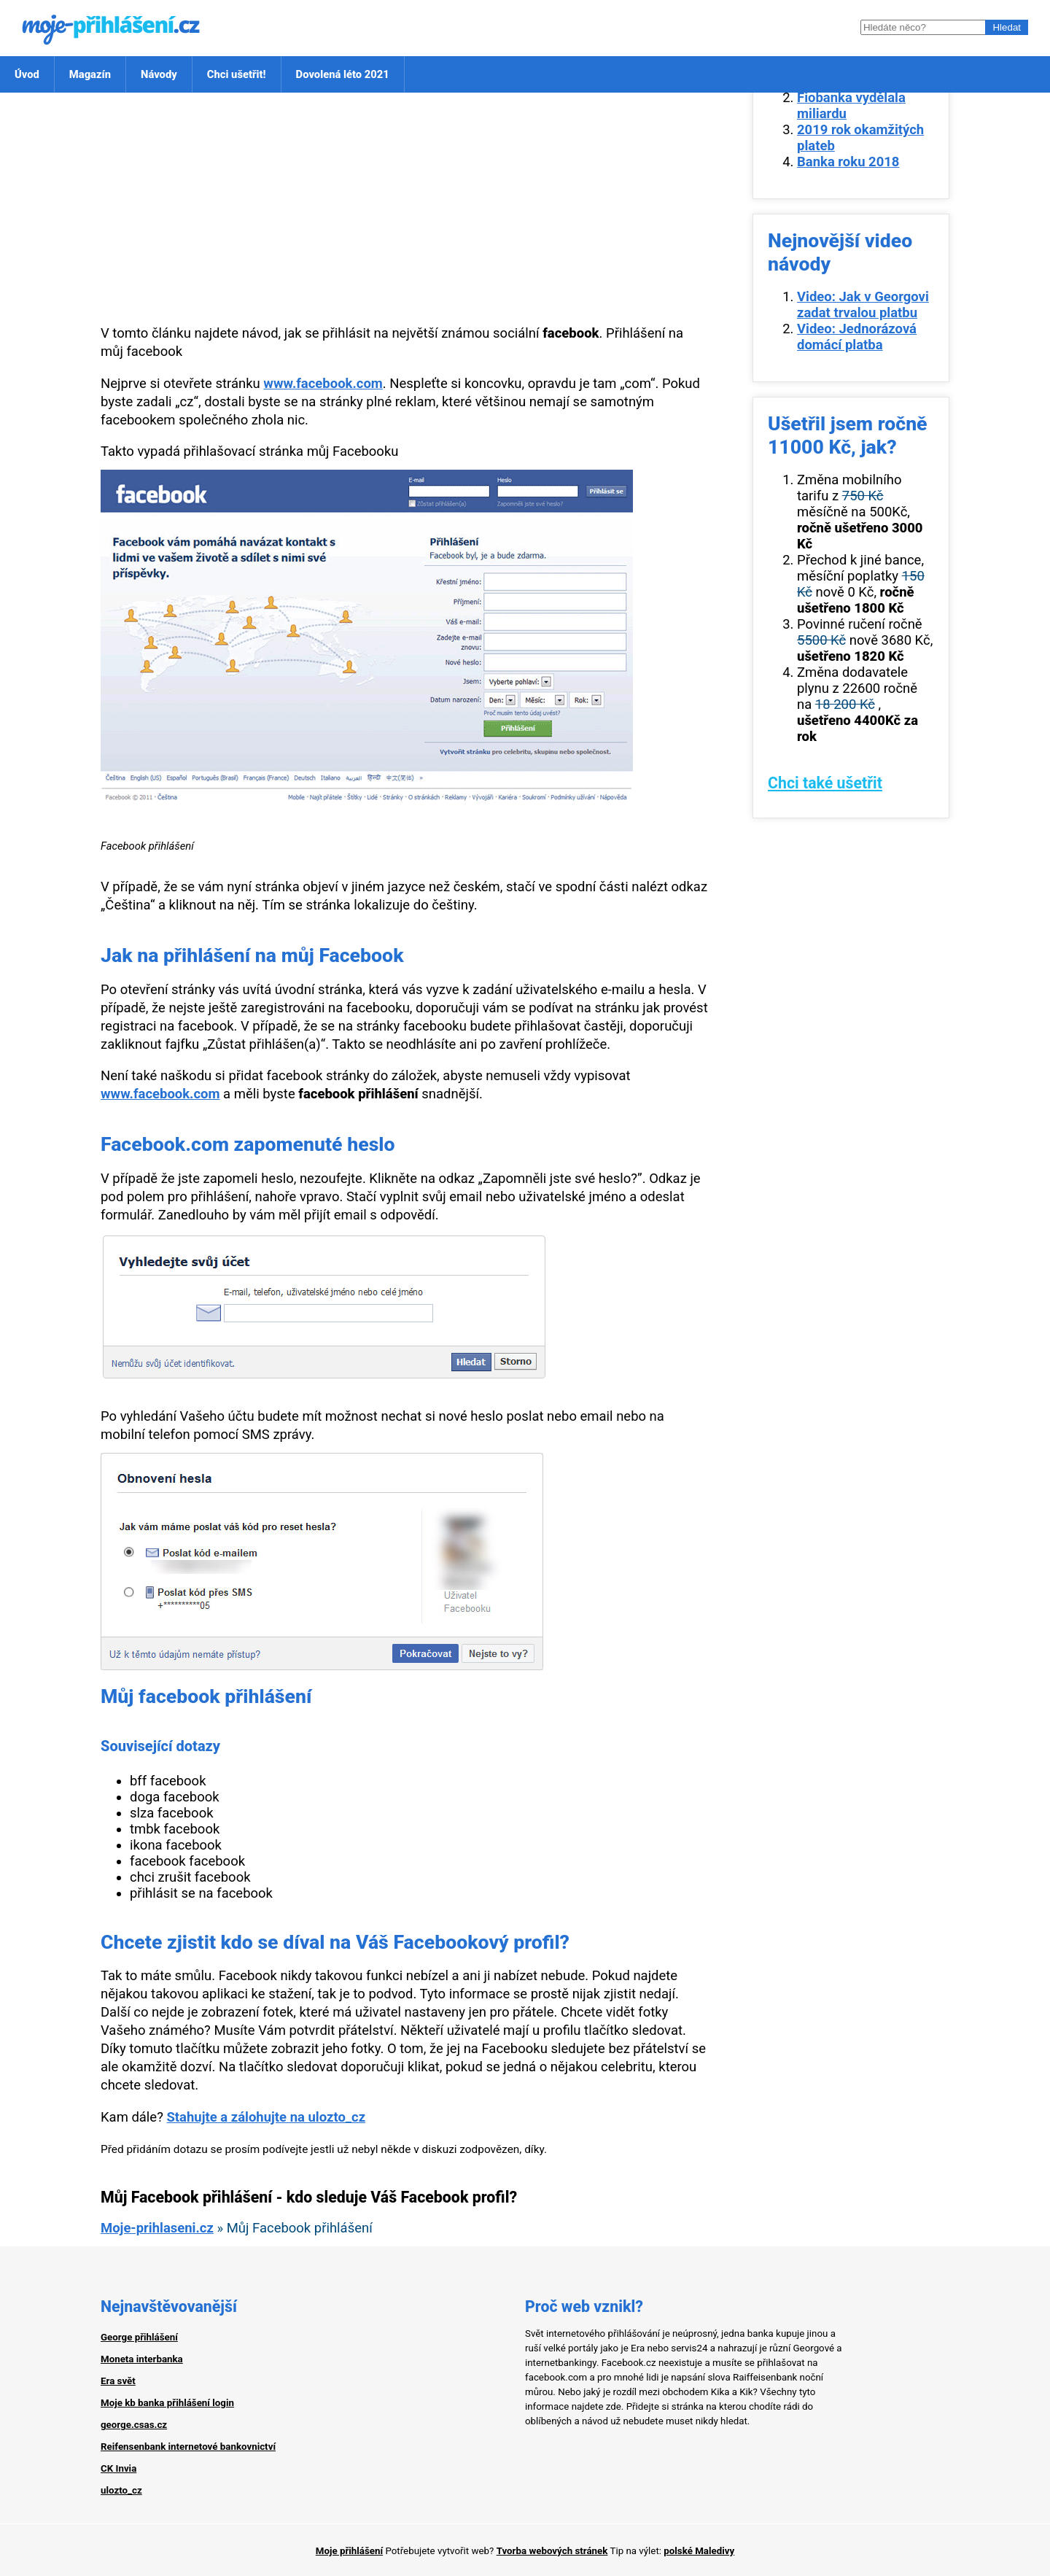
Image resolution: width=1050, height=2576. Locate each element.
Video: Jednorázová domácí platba (857, 337)
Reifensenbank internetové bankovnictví (188, 2446)
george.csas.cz (134, 2424)
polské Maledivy (699, 2550)
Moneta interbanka (142, 2359)
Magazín (90, 74)
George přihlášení (139, 2337)
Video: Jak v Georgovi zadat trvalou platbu (863, 305)
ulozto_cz (121, 2490)
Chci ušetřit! (236, 74)
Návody (159, 74)
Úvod (27, 74)
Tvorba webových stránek (552, 2550)
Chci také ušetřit (825, 783)
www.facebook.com (323, 384)
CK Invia (118, 2468)
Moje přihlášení (349, 2550)
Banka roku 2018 (848, 162)
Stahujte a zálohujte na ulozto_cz (265, 2117)
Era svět (118, 2380)
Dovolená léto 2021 (342, 74)
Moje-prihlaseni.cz (157, 2228)
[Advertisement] (405, 209)
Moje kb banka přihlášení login (167, 2402)
